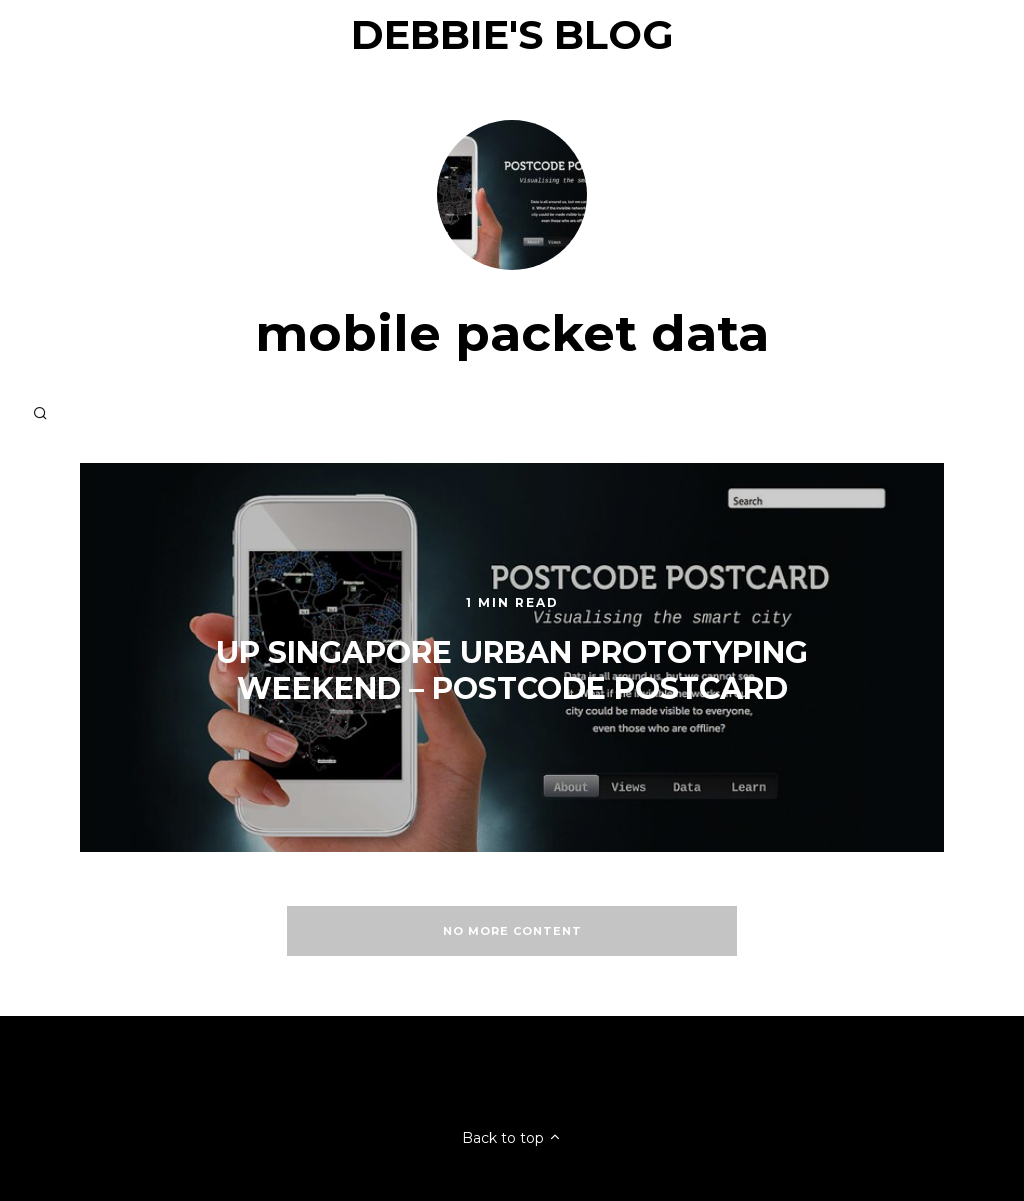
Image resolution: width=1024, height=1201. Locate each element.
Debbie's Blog (512, 34)
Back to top (512, 1138)
